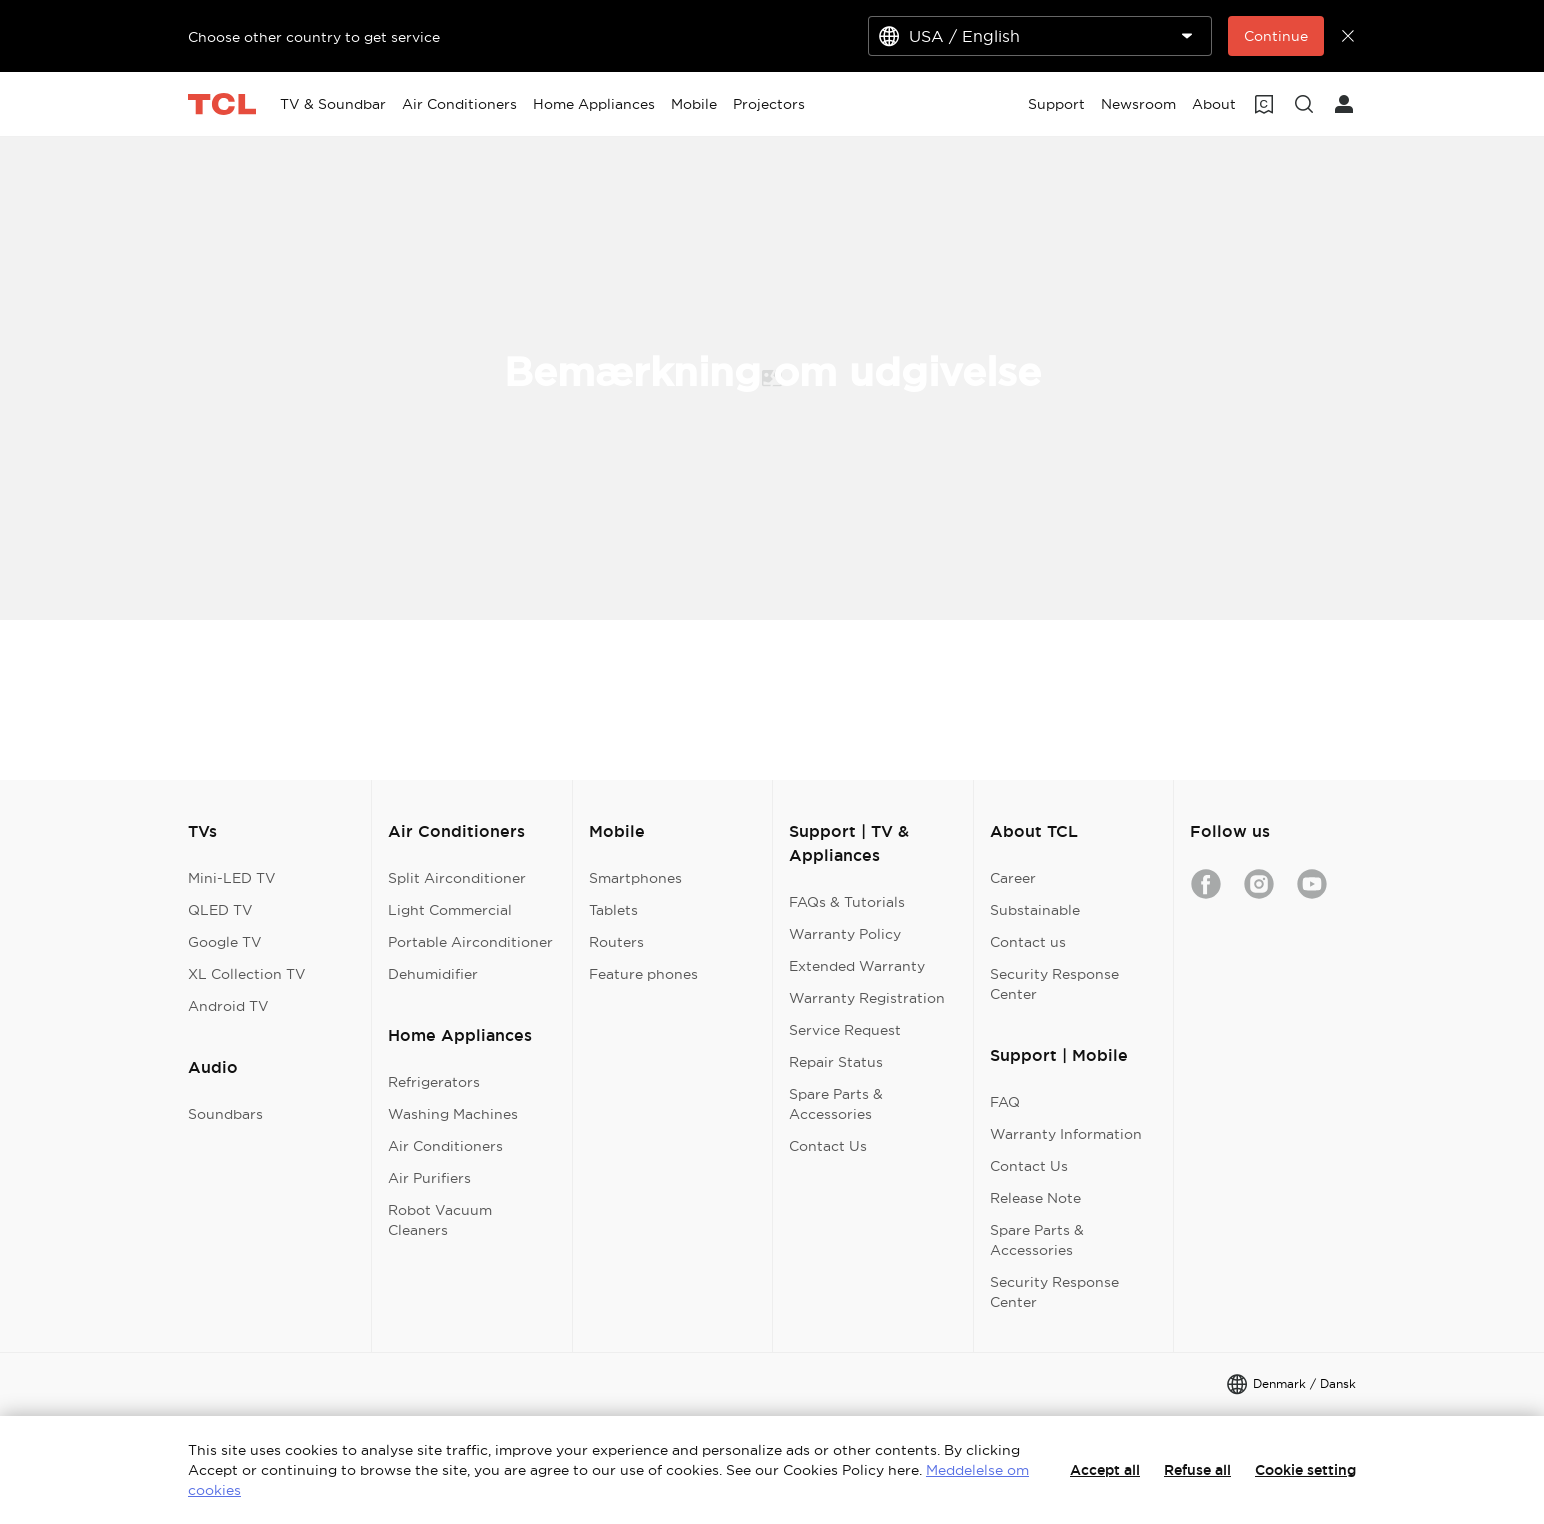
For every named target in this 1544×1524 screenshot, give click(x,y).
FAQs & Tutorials (847, 902)
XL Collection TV (247, 974)
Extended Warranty (857, 966)
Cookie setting (1305, 1470)
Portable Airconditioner (470, 942)
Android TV (228, 1006)
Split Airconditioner (457, 878)
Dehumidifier (433, 974)
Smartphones (635, 878)
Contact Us (828, 1146)
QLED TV (220, 910)
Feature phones (643, 974)
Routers (616, 942)
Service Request (845, 1030)
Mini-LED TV (232, 878)
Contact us (1028, 942)
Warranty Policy (845, 934)
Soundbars (225, 1114)
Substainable (1035, 910)
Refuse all (1197, 1470)
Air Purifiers (429, 1178)
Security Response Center (1054, 984)
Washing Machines (453, 1114)
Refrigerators (434, 1082)
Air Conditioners (445, 1146)
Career (1013, 878)
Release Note (1035, 1198)
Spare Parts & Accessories (836, 1104)
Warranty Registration (867, 998)
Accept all (1105, 1470)
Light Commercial (450, 910)
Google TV (225, 942)
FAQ (1005, 1102)
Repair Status (836, 1062)
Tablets (613, 910)
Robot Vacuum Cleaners (440, 1220)
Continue (1276, 36)
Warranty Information (1066, 1134)
